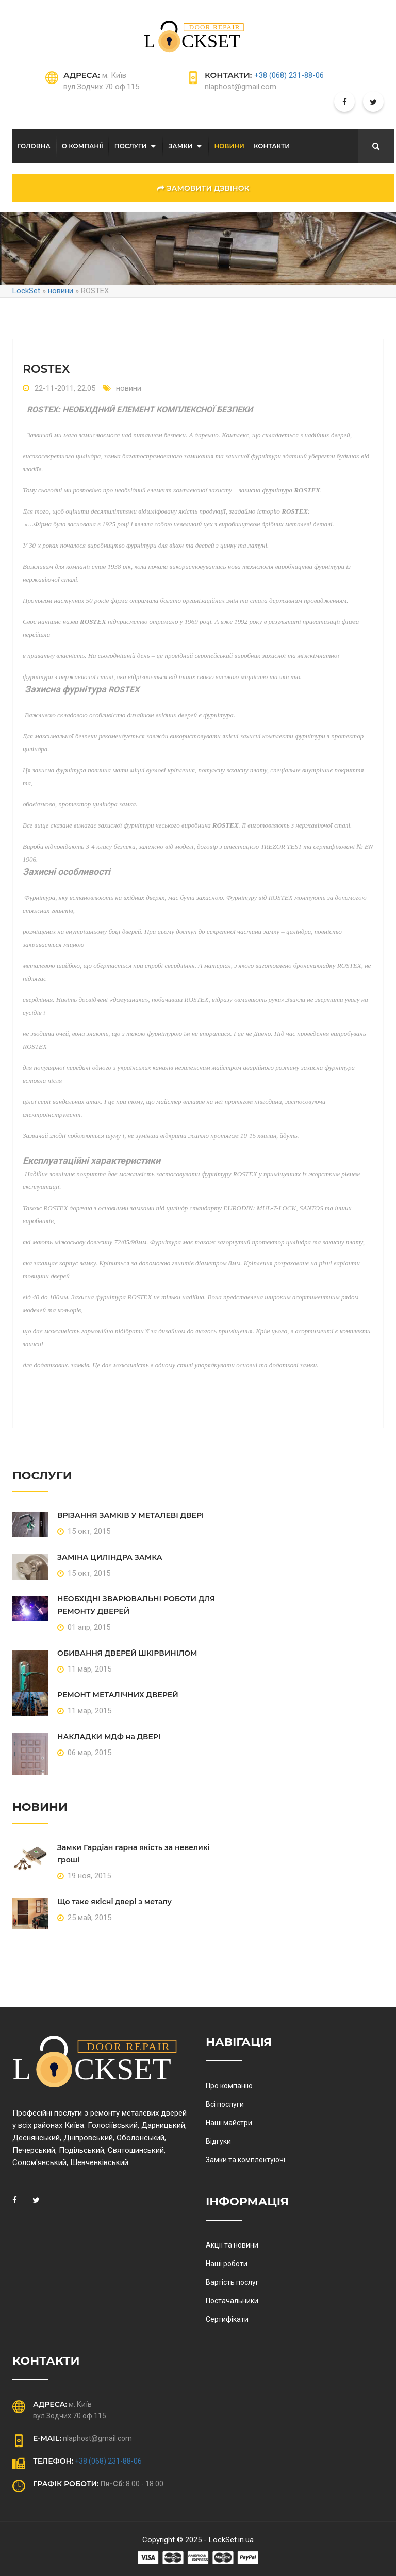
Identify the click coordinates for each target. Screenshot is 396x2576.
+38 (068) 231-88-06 (289, 75)
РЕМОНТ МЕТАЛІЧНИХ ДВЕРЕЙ (117, 1694)
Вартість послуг (232, 2282)
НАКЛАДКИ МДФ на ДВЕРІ (108, 1736)
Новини (229, 146)
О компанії (82, 146)
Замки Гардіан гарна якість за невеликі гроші (133, 1853)
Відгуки (218, 2141)
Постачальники (232, 2301)
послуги (130, 146)
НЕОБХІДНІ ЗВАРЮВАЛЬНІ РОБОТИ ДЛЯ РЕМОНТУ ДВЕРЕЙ (136, 1605)
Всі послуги (225, 2104)
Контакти (272, 146)
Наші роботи (227, 2263)
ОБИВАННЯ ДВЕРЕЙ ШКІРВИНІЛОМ (127, 1653)
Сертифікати (227, 2319)
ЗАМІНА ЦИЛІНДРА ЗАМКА (109, 1557)
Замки (181, 146)
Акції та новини (232, 2245)
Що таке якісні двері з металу (114, 1901)
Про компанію (229, 2086)
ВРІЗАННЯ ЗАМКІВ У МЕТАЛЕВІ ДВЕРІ (130, 1515)
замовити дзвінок (203, 188)
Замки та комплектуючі (245, 2160)
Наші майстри (229, 2123)
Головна (34, 146)
